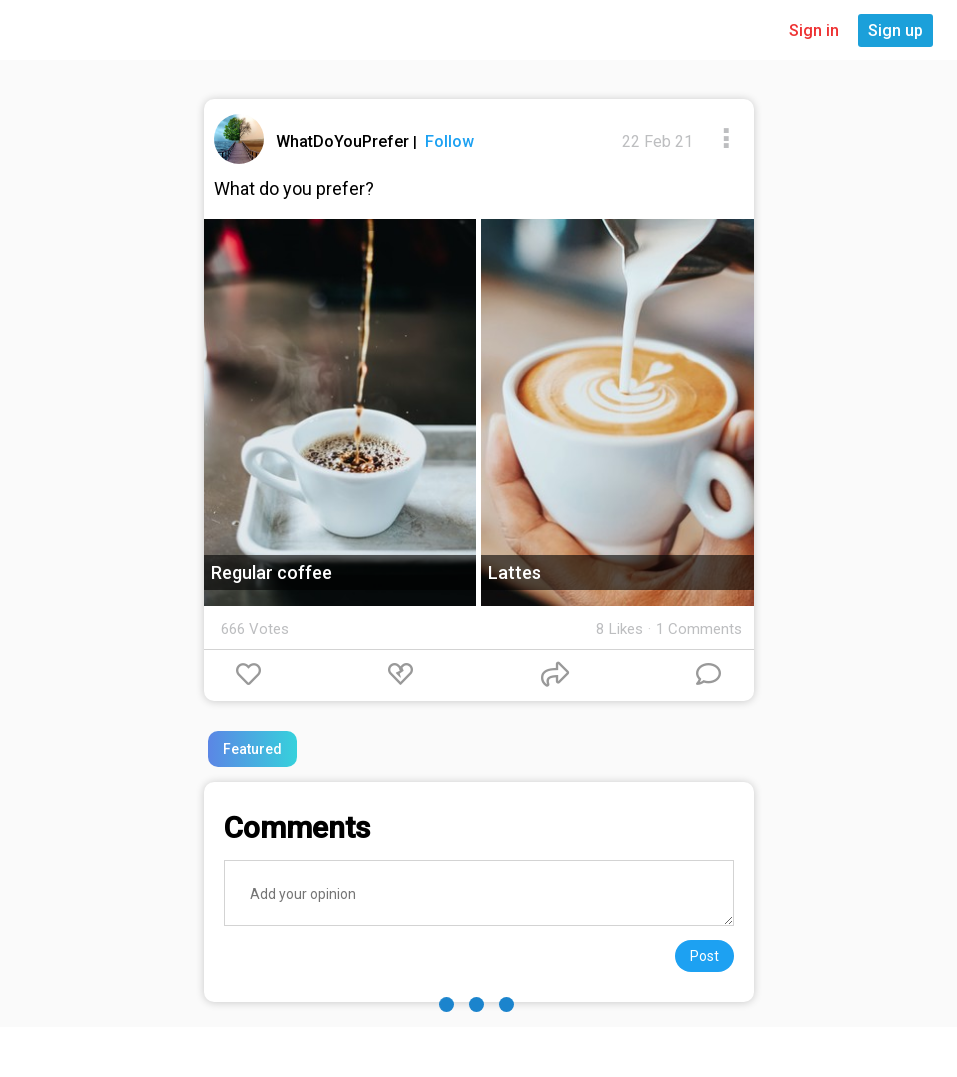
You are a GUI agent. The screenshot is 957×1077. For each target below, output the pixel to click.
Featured (252, 749)
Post (704, 956)
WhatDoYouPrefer (344, 141)
